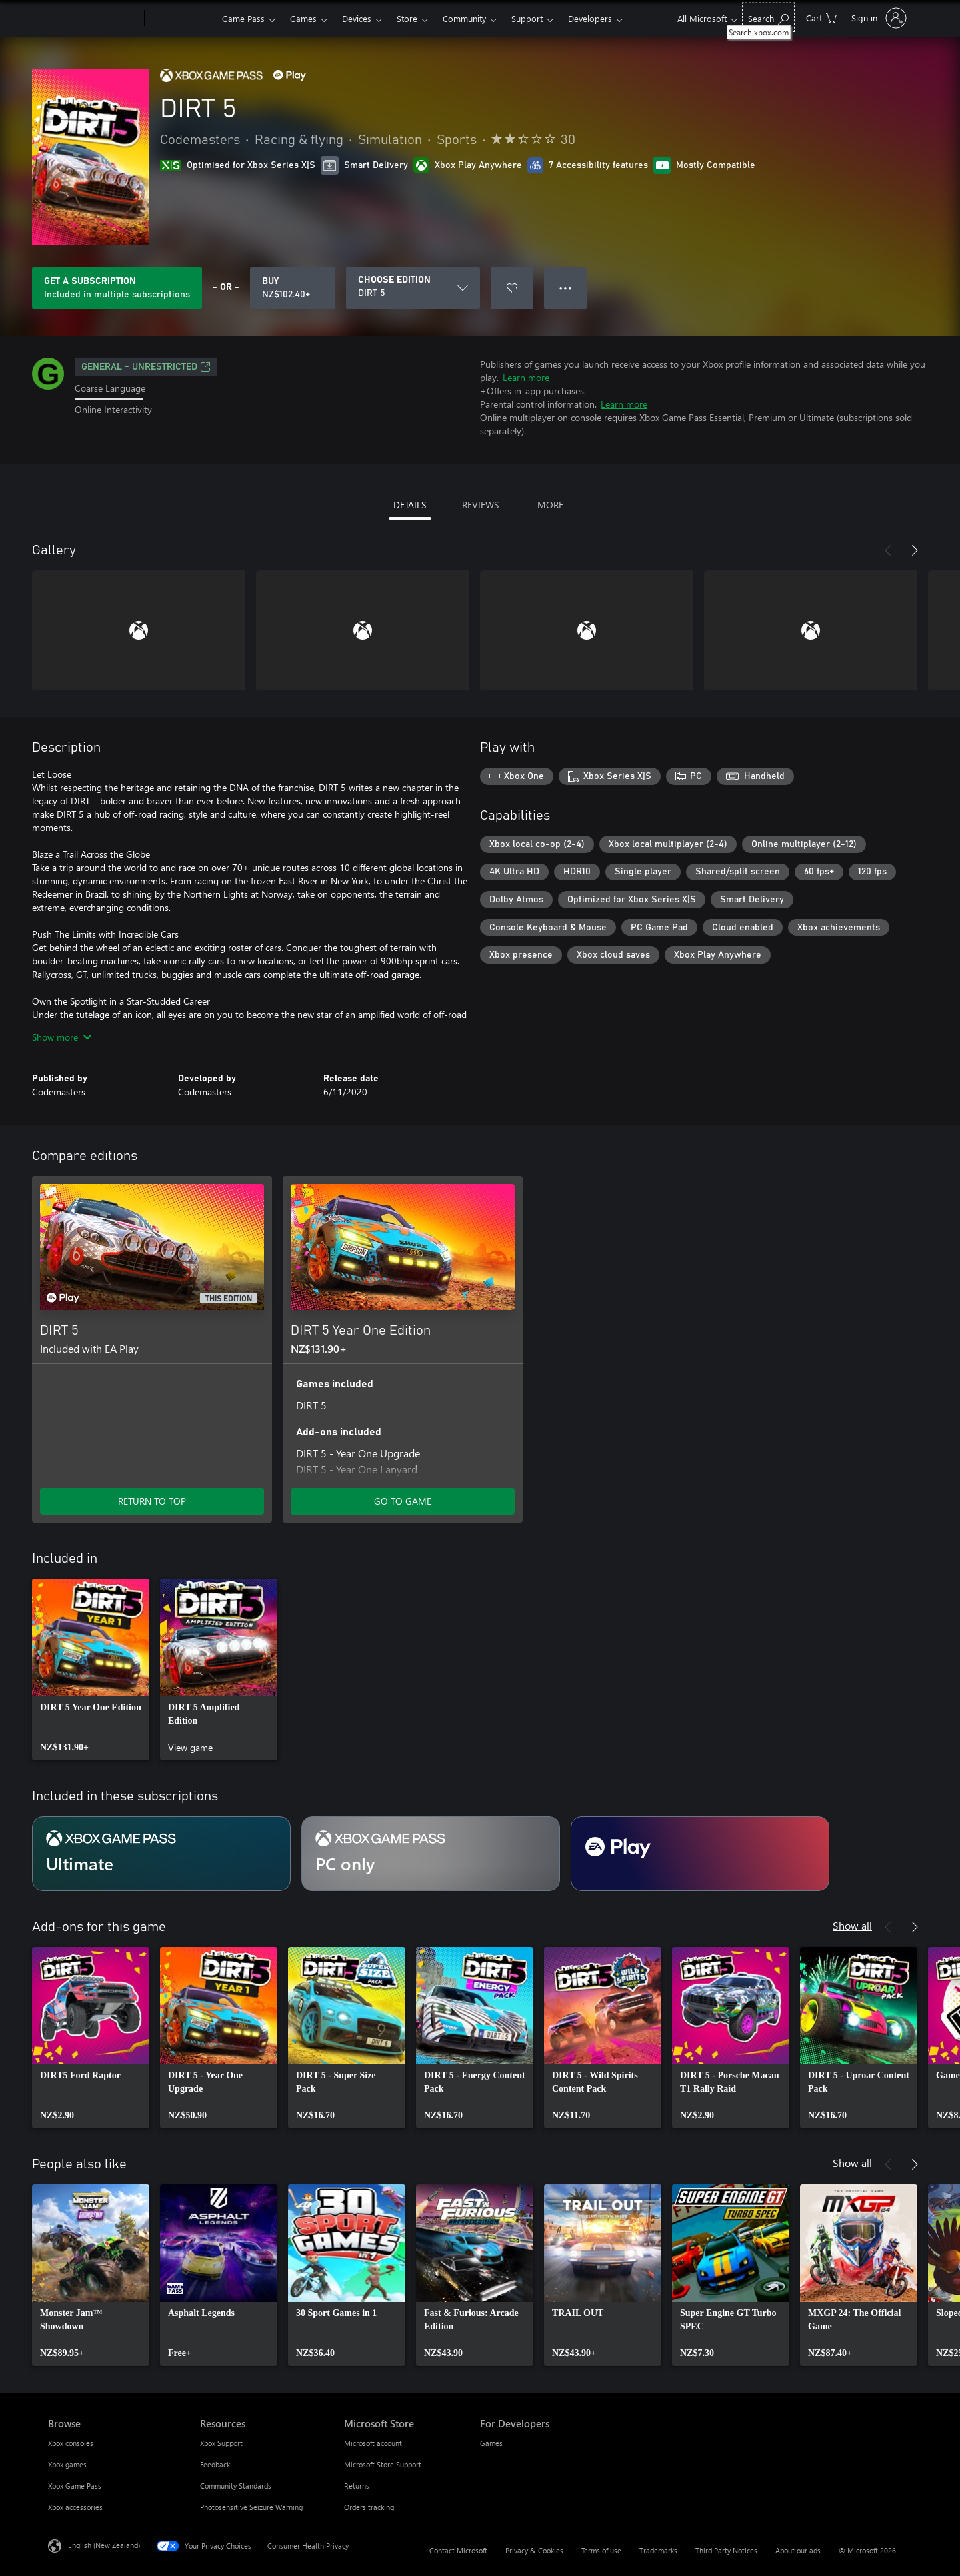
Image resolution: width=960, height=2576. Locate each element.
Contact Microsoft (458, 2550)
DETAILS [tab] (409, 504)
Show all (852, 1925)
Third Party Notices (726, 2550)
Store (407, 18)
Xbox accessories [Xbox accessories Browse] (75, 2507)
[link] (90, 1669)
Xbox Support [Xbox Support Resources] (221, 2443)
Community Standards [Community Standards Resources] (235, 2485)
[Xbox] (181, 19)
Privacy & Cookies (534, 2550)
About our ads (798, 2550)
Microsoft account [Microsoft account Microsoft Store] (373, 2443)
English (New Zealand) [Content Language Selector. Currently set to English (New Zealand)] (104, 2545)
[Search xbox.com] (768, 17)
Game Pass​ (243, 18)
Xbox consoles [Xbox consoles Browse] (70, 2443)
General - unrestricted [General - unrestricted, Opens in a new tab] (146, 367)
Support (527, 18)
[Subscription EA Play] (700, 1853)
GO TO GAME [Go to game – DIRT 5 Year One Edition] (402, 1501)
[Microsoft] (93, 19)
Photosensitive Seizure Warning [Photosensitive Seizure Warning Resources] (251, 2507)
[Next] (914, 550)
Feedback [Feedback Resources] (215, 2464)
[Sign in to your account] (877, 18)
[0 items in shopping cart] (821, 17)
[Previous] (888, 550)
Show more (61, 1037)
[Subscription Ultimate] (161, 1853)
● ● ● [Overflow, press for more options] (565, 287)
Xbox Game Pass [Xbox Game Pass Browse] (74, 2485)
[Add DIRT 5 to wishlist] (512, 288)
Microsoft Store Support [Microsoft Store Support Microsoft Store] (382, 2464)
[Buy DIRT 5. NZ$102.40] (292, 288)
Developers (590, 18)
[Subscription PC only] (430, 1853)
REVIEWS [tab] (480, 504)
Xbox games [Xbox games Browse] (67, 2464)
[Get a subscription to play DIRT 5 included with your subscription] (117, 288)
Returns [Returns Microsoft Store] (356, 2485)
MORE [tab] (550, 504)
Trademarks (658, 2550)
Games (303, 18)
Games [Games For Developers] (491, 2443)
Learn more (526, 377)
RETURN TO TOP (152, 1501)
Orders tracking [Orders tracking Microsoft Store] (369, 2507)
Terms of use (601, 2550)
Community (464, 18)
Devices (356, 18)
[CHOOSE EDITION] (413, 288)
